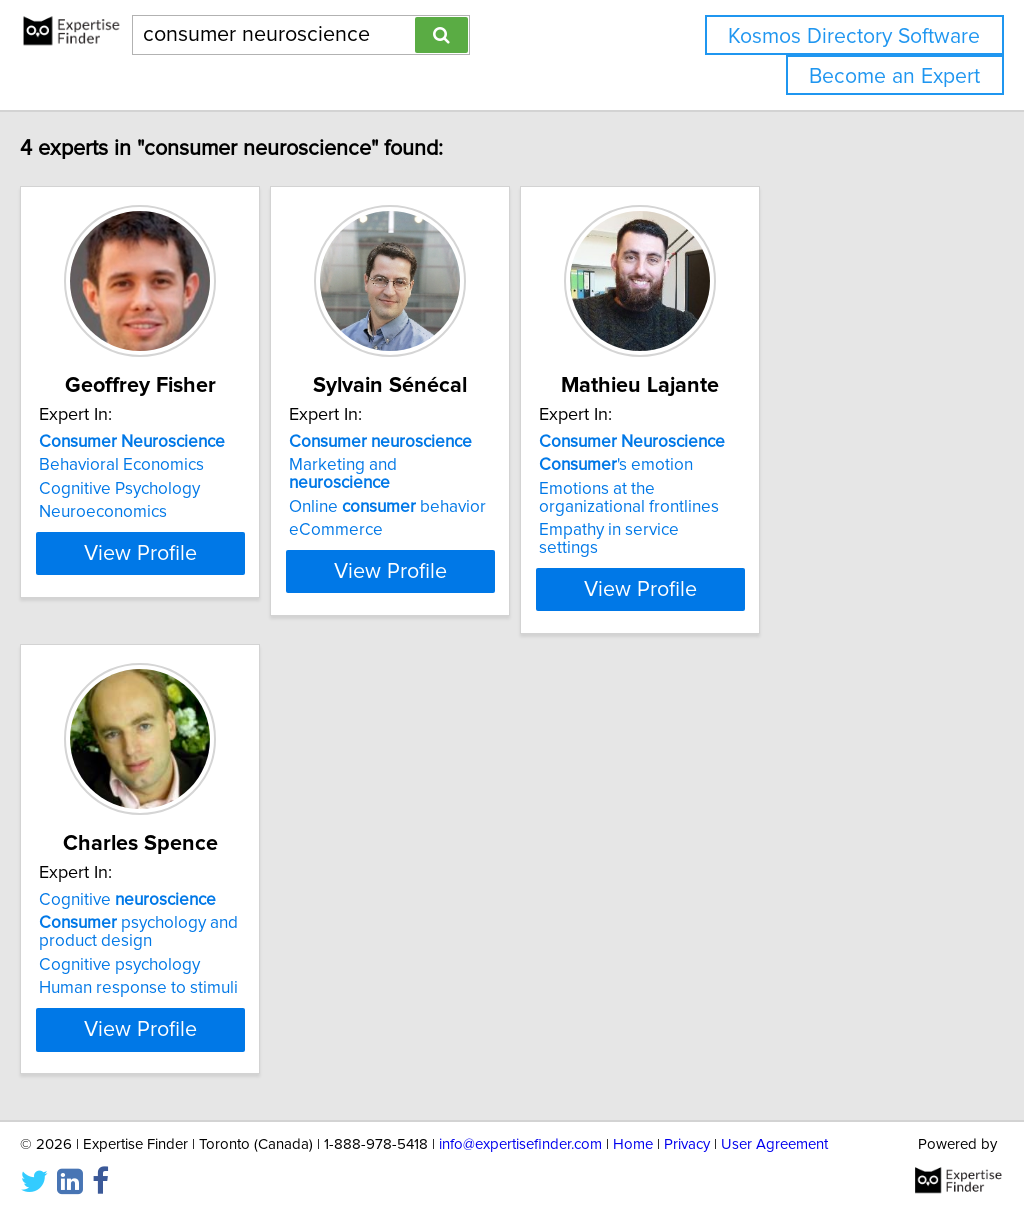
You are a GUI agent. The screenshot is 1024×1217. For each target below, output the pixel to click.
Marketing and (487, 465)
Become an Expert (894, 76)
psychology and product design (180, 914)
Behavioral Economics (163, 465)
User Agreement (774, 1144)
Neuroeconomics (145, 512)
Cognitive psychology (161, 947)
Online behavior (479, 489)
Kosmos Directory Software (854, 36)
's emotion (758, 465)
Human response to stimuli (180, 970)
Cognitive (169, 882)
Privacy (687, 1144)
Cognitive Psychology (161, 489)
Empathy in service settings (782, 530)
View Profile (207, 571)
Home (633, 1144)
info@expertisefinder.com (520, 1144)
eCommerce (428, 512)
